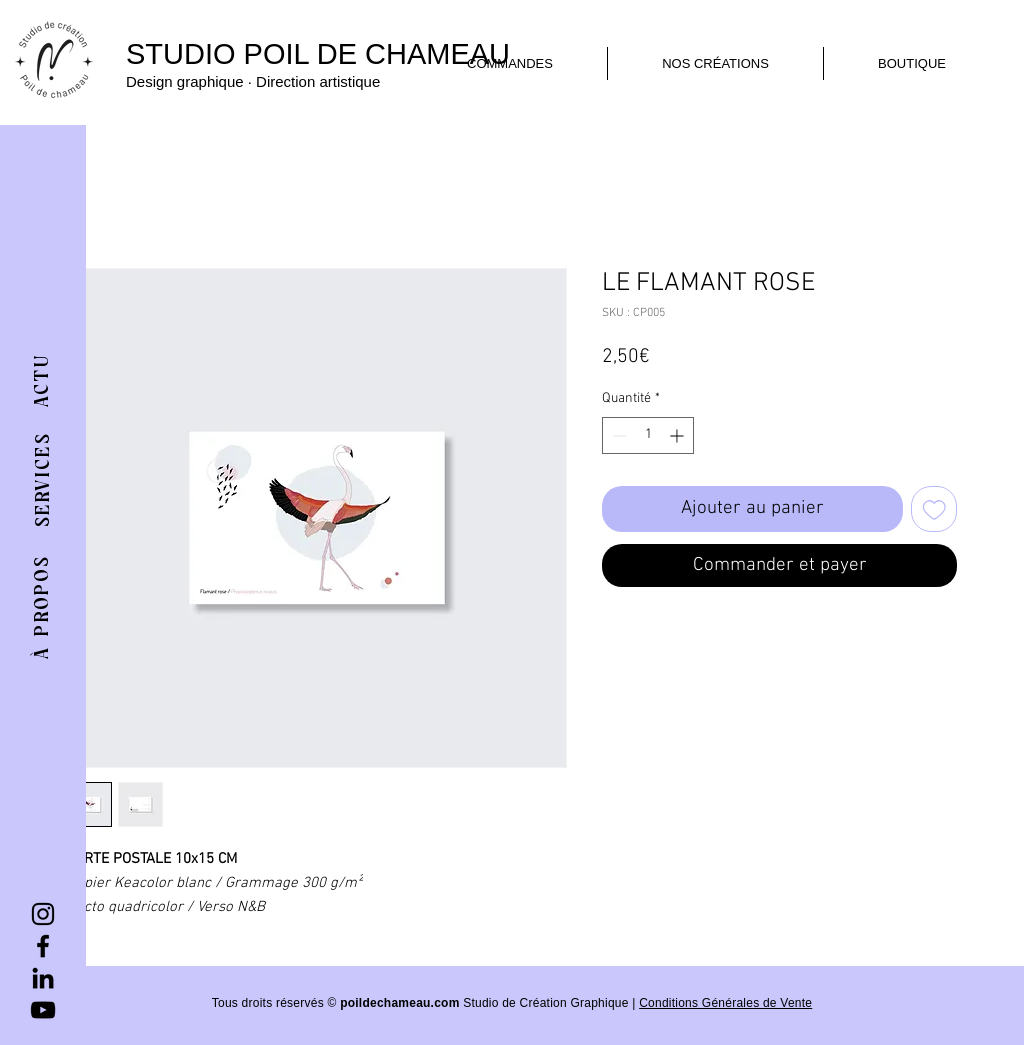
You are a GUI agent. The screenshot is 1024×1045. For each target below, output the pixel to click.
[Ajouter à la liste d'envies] (934, 509)
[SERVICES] (43, 480)
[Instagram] (43, 914)
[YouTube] (43, 1010)
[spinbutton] (648, 435)
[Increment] (678, 435)
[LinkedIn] (43, 978)
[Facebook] (43, 946)
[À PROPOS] (42, 606)
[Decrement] (617, 435)
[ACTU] (43, 380)
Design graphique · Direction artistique (253, 81)
